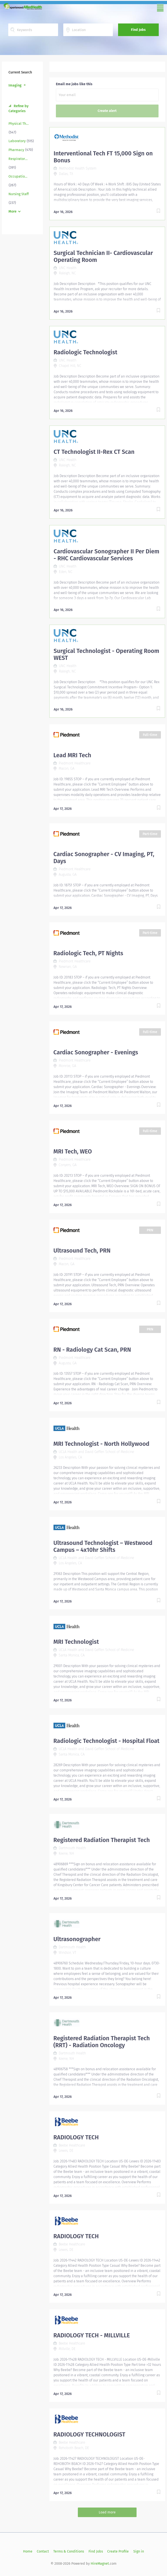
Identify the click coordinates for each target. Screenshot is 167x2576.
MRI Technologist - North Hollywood (101, 1443)
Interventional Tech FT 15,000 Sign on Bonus (103, 157)
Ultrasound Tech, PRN (82, 1250)
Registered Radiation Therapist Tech (101, 1840)
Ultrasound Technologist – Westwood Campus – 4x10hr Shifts (102, 1546)
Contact (43, 2551)
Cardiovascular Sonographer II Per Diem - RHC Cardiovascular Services (106, 555)
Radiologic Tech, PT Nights (88, 953)
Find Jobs (138, 30)
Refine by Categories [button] (18, 108)
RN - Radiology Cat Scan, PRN (92, 1349)
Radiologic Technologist (85, 352)
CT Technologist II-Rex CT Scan (94, 451)
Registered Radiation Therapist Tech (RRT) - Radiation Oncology (101, 2042)
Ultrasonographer (77, 1939)
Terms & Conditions (68, 2551)
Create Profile (118, 2551)
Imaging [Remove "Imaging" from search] (15, 85)
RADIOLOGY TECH (76, 2137)
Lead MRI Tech (72, 755)
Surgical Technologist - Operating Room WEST (106, 654)
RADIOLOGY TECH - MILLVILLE (91, 2335)
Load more (107, 2512)
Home (27, 2551)
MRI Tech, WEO (72, 1151)
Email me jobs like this (74, 84)
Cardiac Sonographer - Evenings (95, 1052)
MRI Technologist (76, 1641)
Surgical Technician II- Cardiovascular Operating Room (103, 256)
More (12, 211)
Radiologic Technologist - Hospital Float (106, 1740)
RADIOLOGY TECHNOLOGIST (89, 2434)
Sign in (138, 2551)
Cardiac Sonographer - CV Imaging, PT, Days (103, 858)
